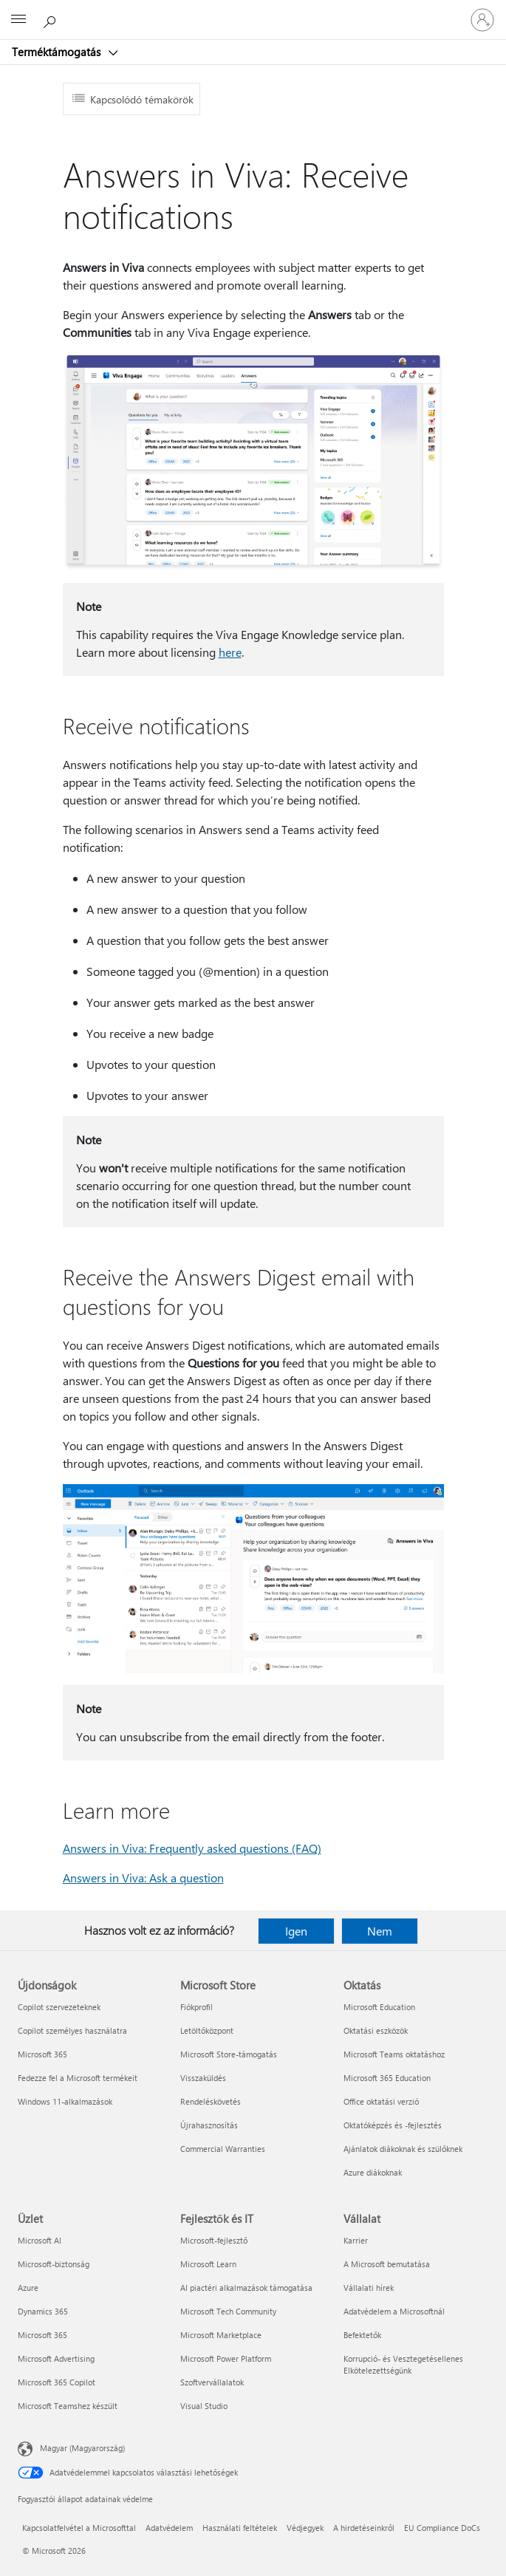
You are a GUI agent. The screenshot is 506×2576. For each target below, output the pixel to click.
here (230, 652)
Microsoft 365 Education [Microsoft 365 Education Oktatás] (387, 2077)
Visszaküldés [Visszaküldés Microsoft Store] (203, 2077)
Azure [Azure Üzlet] (28, 2287)
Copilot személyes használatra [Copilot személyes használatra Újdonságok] (72, 2030)
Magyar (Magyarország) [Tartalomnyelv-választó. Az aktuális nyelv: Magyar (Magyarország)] (82, 2447)
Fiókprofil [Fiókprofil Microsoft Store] (196, 2006)
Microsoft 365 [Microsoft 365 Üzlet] (42, 2334)
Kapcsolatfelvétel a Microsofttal (79, 2527)
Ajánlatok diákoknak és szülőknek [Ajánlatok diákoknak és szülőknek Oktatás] (402, 2148)
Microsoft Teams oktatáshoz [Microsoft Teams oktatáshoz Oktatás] (394, 2054)
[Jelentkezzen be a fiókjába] (482, 20)
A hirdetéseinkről (363, 2527)
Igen (296, 1930)
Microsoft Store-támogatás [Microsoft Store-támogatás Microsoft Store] (228, 2054)
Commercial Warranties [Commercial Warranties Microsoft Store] (222, 2148)
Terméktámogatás (57, 51)
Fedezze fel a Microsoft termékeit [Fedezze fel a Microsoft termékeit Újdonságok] (77, 2077)
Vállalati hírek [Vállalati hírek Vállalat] (368, 2287)
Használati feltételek (239, 2527)
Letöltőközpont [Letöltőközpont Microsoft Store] (206, 2030)
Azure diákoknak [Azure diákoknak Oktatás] (372, 2172)
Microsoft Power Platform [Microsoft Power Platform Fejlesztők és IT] (225, 2358)
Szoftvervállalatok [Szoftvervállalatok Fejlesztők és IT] (212, 2382)
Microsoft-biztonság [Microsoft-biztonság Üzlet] (53, 2263)
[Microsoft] (252, 11)
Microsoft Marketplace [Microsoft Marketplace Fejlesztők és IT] (220, 2334)
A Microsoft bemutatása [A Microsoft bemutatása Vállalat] (386, 2263)
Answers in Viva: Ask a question (143, 1877)
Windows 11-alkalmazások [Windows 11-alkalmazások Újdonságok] (65, 2101)
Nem (379, 1930)
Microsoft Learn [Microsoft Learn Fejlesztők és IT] (208, 2263)
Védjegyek (305, 2527)
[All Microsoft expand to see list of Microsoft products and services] (18, 20)
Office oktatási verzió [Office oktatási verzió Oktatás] (381, 2101)
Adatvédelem (169, 2527)
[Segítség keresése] (51, 19)
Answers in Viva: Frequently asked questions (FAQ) (192, 1848)
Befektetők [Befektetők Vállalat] (362, 2334)
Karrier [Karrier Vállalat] (355, 2240)
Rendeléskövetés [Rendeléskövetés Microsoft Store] (210, 2101)
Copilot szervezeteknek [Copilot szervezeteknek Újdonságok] (59, 2006)
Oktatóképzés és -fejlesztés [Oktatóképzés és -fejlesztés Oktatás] (392, 2125)
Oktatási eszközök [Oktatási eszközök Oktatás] (375, 2030)
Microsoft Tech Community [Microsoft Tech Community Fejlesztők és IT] (228, 2311)
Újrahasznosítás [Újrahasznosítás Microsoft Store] (209, 2125)
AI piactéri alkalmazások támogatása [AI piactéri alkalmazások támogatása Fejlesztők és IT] (246, 2287)
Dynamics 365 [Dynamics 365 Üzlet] (43, 2311)
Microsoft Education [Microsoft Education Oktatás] (379, 2006)
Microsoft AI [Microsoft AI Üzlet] (39, 2240)
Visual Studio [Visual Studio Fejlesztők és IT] (204, 2405)
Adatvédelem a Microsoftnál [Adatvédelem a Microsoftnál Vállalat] (394, 2311)
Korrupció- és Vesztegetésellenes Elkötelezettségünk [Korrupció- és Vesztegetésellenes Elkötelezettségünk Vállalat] (403, 2364)
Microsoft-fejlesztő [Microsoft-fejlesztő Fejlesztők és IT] (213, 2240)
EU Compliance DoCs (442, 2527)
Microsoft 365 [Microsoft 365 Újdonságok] (42, 2054)
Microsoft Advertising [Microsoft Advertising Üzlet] (56, 2358)
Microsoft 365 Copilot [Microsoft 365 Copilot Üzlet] (56, 2382)
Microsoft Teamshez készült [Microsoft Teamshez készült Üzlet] (67, 2405)
